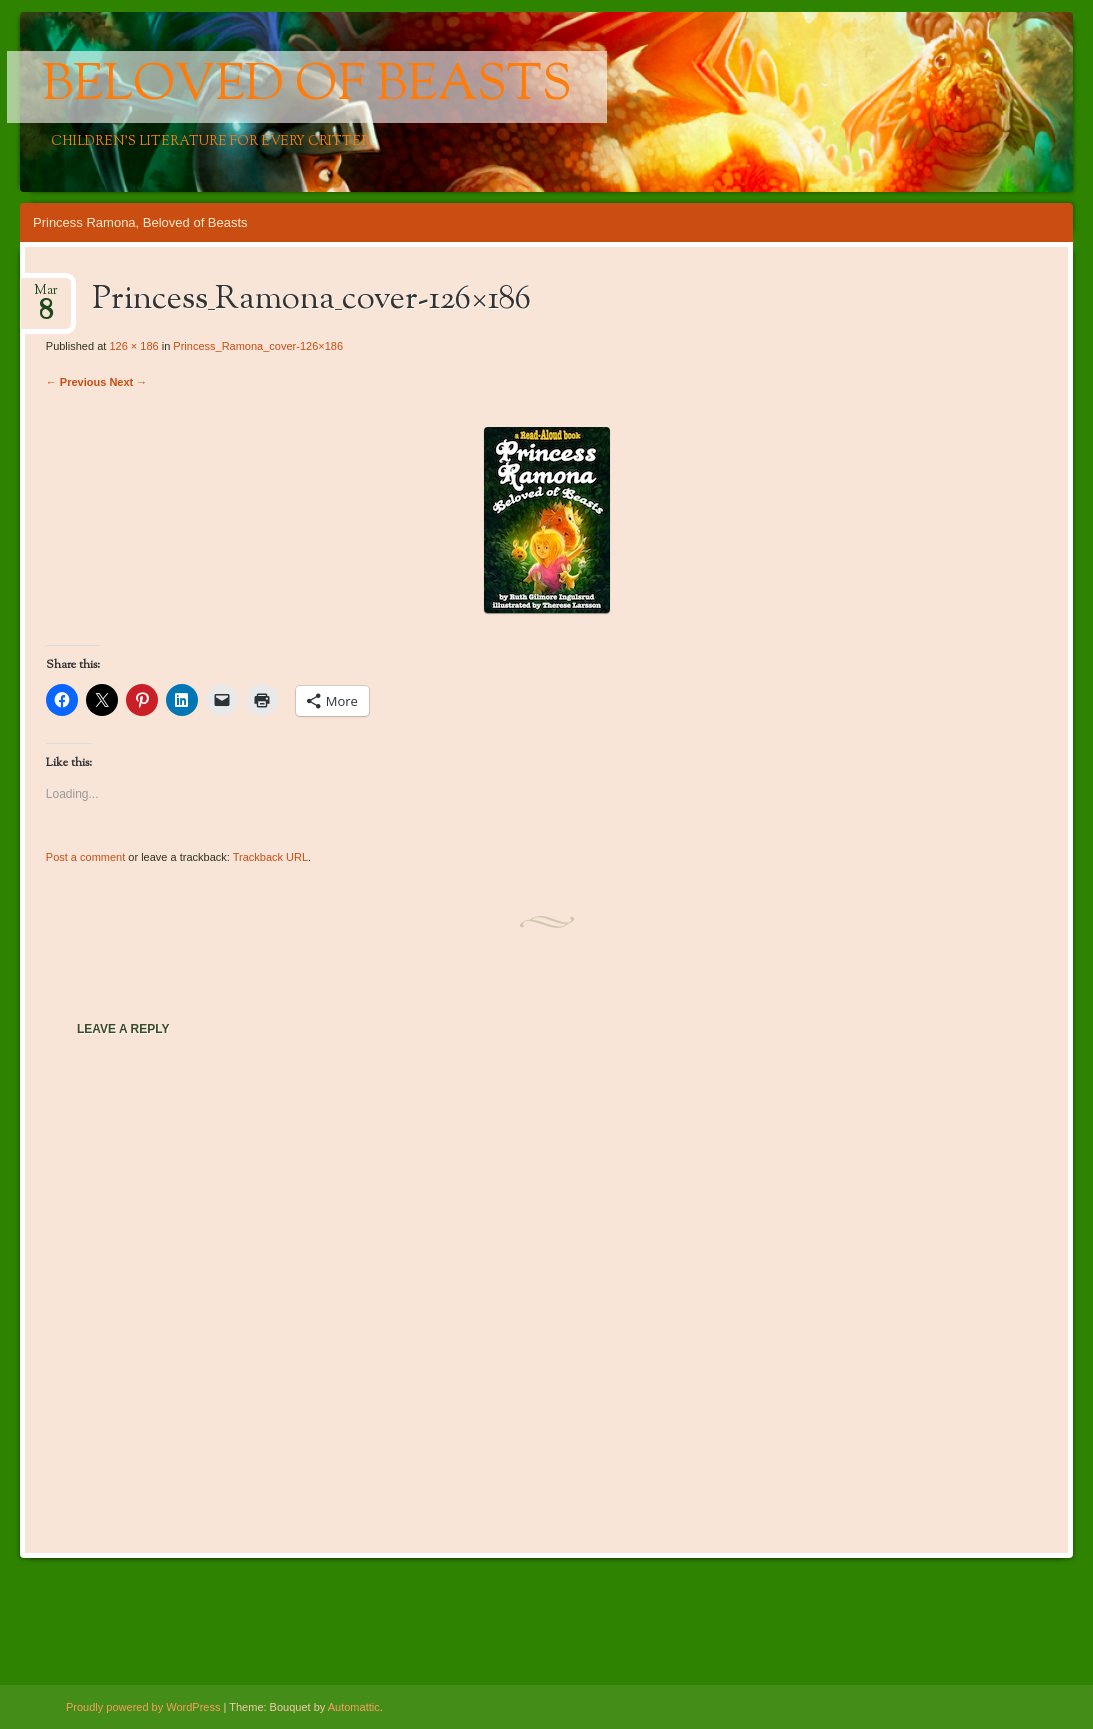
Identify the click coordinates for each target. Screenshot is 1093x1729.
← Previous (76, 382)
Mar (46, 296)
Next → (128, 382)
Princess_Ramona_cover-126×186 (258, 346)
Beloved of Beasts (307, 87)
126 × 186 (133, 346)
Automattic (354, 1707)
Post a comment (85, 857)
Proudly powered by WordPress (143, 1707)
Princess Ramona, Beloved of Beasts (140, 222)
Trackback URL (270, 857)
